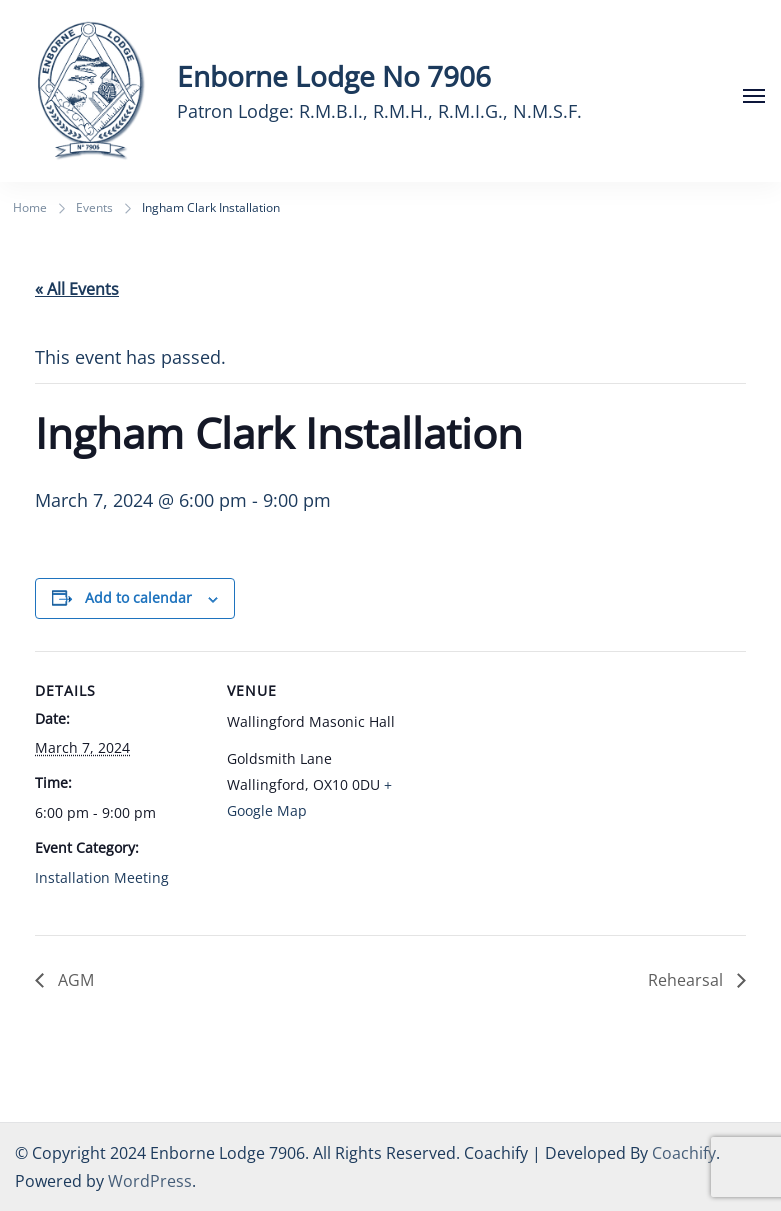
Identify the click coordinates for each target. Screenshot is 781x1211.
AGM (74, 980)
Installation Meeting (102, 877)
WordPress (150, 1181)
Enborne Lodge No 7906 (334, 76)
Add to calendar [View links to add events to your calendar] (138, 597)
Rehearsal (687, 980)
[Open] (754, 96)
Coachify (684, 1153)
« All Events (77, 289)
